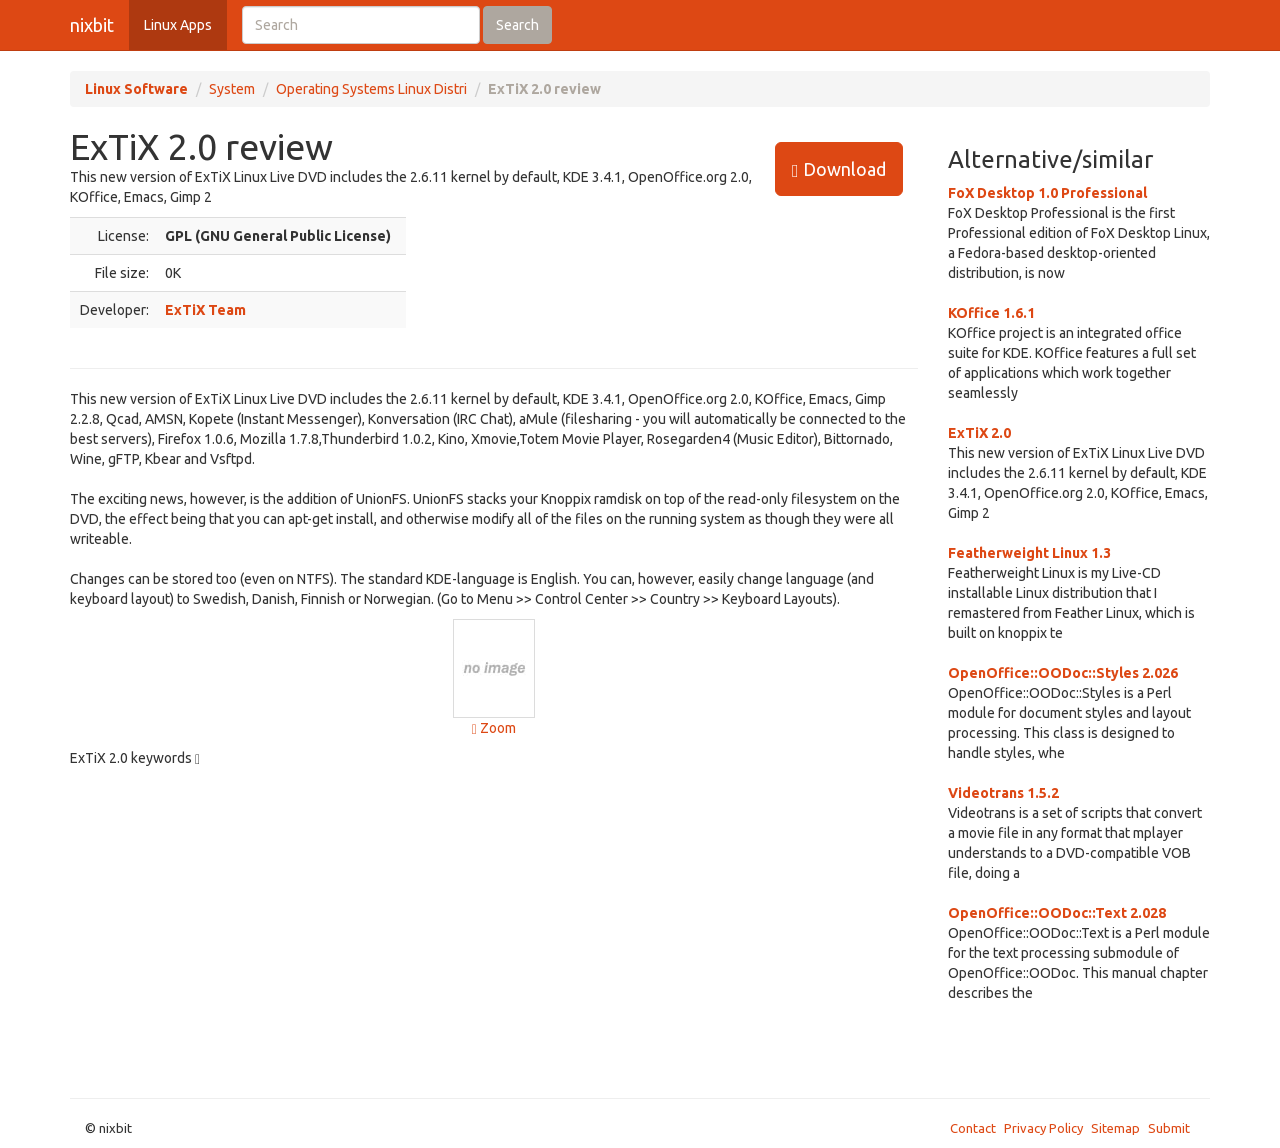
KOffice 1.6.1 (991, 313)
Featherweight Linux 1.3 (1029, 553)
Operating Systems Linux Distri (371, 89)
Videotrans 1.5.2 (1003, 793)
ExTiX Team (205, 310)
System (232, 89)
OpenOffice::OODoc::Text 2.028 (1057, 913)
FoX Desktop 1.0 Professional (1047, 193)
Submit (1169, 1128)
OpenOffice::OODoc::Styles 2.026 (1063, 673)
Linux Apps (178, 25)
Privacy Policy (1043, 1128)
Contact (973, 1128)
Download (839, 169)
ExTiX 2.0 (979, 433)
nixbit (92, 25)
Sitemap (1115, 1128)
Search (517, 25)
